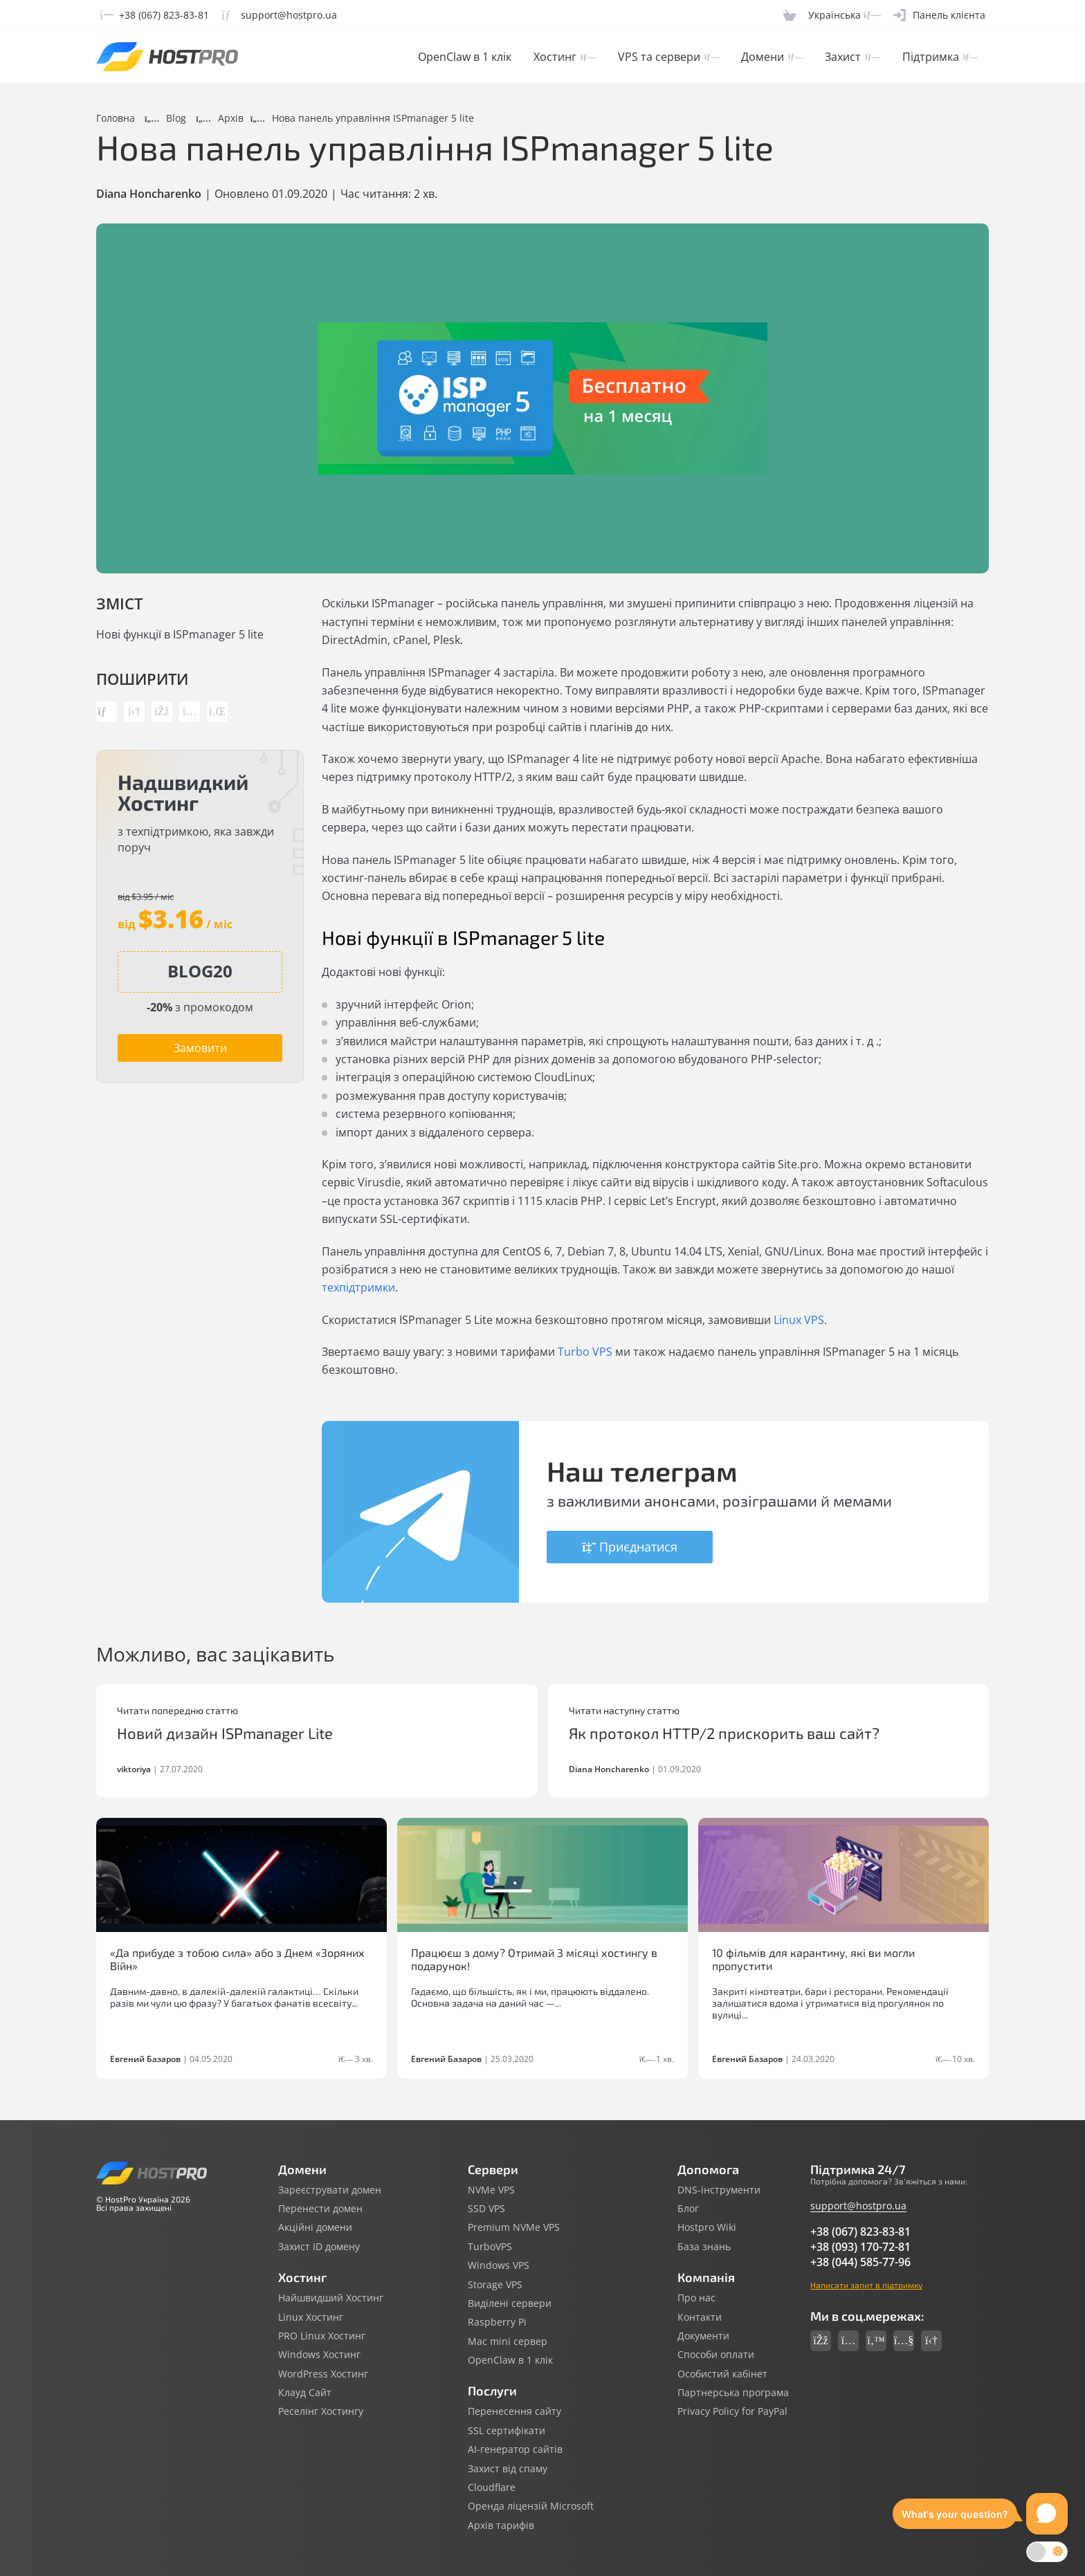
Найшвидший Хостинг (330, 2298)
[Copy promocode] (200, 971)
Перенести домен (320, 2208)
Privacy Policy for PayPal (732, 2411)
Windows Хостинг (319, 2354)
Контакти (699, 2317)
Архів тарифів (501, 2525)
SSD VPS (486, 2208)
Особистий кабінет (722, 2374)
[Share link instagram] (189, 711)
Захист (852, 56)
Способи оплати (715, 2354)
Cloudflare (492, 2487)
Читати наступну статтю (624, 1710)
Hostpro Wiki (706, 2227)
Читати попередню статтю (177, 1710)
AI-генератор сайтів (515, 2449)
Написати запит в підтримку (866, 2285)
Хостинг (564, 56)
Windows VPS (498, 2265)
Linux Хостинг (310, 2317)
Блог (688, 2208)
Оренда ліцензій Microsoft (531, 2506)
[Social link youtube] (903, 2340)
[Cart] (789, 15)
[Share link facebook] (162, 711)
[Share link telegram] (134, 711)
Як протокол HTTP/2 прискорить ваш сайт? (724, 1733)
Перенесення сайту (514, 2411)
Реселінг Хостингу (320, 2411)
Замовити (200, 1048)
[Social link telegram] (931, 2340)
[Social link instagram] (848, 2340)
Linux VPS (799, 1319)
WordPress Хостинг (323, 2374)
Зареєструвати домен (329, 2190)
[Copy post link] (106, 711)
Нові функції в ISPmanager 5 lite (180, 634)
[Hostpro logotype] (167, 56)
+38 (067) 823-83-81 (860, 2231)
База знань (704, 2247)
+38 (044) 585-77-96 (860, 2262)
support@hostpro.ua (858, 2205)
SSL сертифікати (506, 2431)
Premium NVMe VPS (514, 2227)
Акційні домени (315, 2227)
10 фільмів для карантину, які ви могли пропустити (813, 1959)
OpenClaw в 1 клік (464, 56)
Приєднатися (629, 1546)
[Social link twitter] (876, 2340)
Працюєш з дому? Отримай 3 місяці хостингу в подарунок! (534, 1959)
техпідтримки (358, 1287)
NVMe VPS (491, 2190)
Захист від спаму (507, 2469)
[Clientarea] (939, 15)
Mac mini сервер (507, 2341)
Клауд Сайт (304, 2392)
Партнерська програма (733, 2392)
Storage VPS (495, 2285)
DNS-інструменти (718, 2190)
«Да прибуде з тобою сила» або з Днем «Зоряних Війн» (237, 1959)
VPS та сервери (668, 56)
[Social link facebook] (820, 2340)
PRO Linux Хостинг (321, 2336)
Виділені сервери (509, 2303)
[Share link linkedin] (217, 711)
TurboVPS (490, 2247)
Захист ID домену (319, 2247)
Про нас (696, 2298)
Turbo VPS (585, 1351)
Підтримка (940, 56)
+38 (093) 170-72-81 (860, 2246)
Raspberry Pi (497, 2322)
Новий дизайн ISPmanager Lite (225, 1733)
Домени (772, 56)
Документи (703, 2336)
